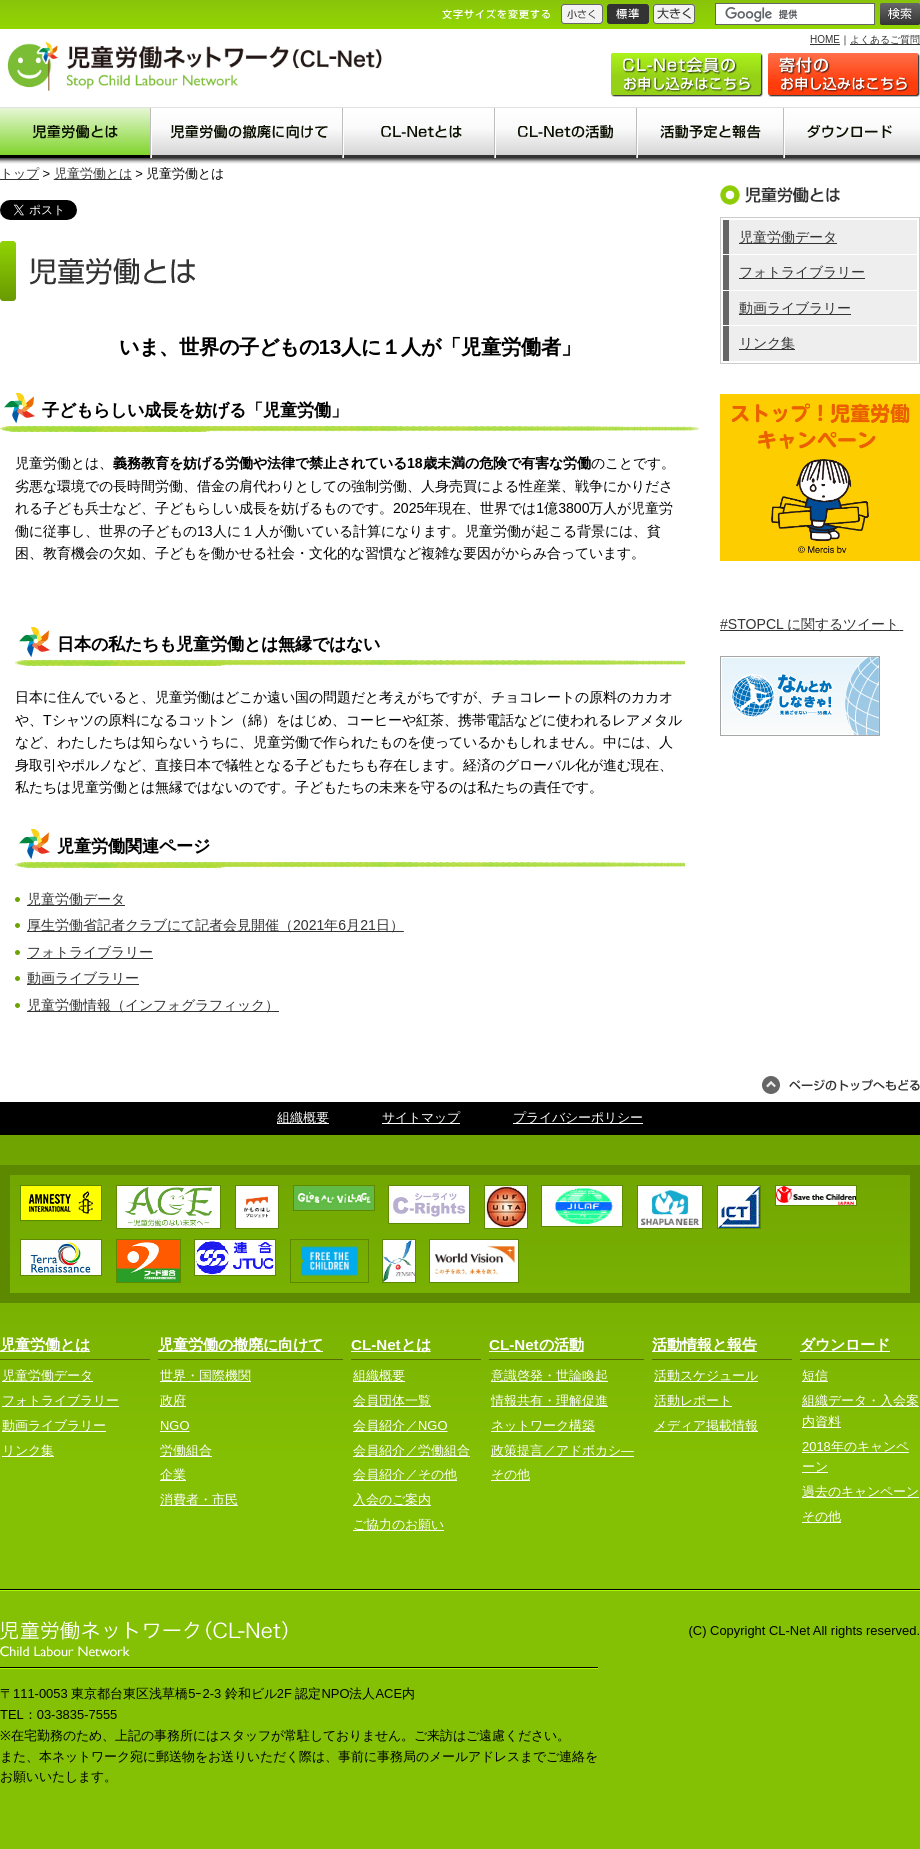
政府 (173, 1400)
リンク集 (767, 343)
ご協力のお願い (844, 75)
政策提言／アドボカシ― (562, 1450)
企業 (173, 1474)
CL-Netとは (391, 1344)
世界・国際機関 (205, 1375)
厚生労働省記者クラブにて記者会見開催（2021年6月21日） (215, 925)
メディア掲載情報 (706, 1425)
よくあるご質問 (885, 39)
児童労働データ (76, 899)
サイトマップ (421, 1117)
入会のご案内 (687, 75)
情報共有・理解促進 (549, 1400)
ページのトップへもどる (841, 1085)
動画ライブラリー (83, 978)
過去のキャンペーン (860, 1491)
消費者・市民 (199, 1499)
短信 (815, 1375)
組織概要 (303, 1117)
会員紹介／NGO (400, 1425)
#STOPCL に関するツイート (811, 624)
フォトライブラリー (90, 952)
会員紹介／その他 (405, 1474)
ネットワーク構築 (543, 1425)
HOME (825, 39)
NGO (174, 1425)
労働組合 (186, 1450)
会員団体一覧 (392, 1400)
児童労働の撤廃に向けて (248, 133)
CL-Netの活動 (567, 133)
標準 (628, 14)
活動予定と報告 (711, 133)
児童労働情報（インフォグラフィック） (153, 1005)
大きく (674, 14)
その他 (510, 1474)
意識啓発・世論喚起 (549, 1375)
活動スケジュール (706, 1375)
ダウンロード (852, 133)
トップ (19, 173)
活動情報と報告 (704, 1344)
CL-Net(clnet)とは (420, 133)
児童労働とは (76, 133)
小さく (582, 14)
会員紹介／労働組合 (411, 1450)
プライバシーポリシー (578, 1117)
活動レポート (693, 1400)
